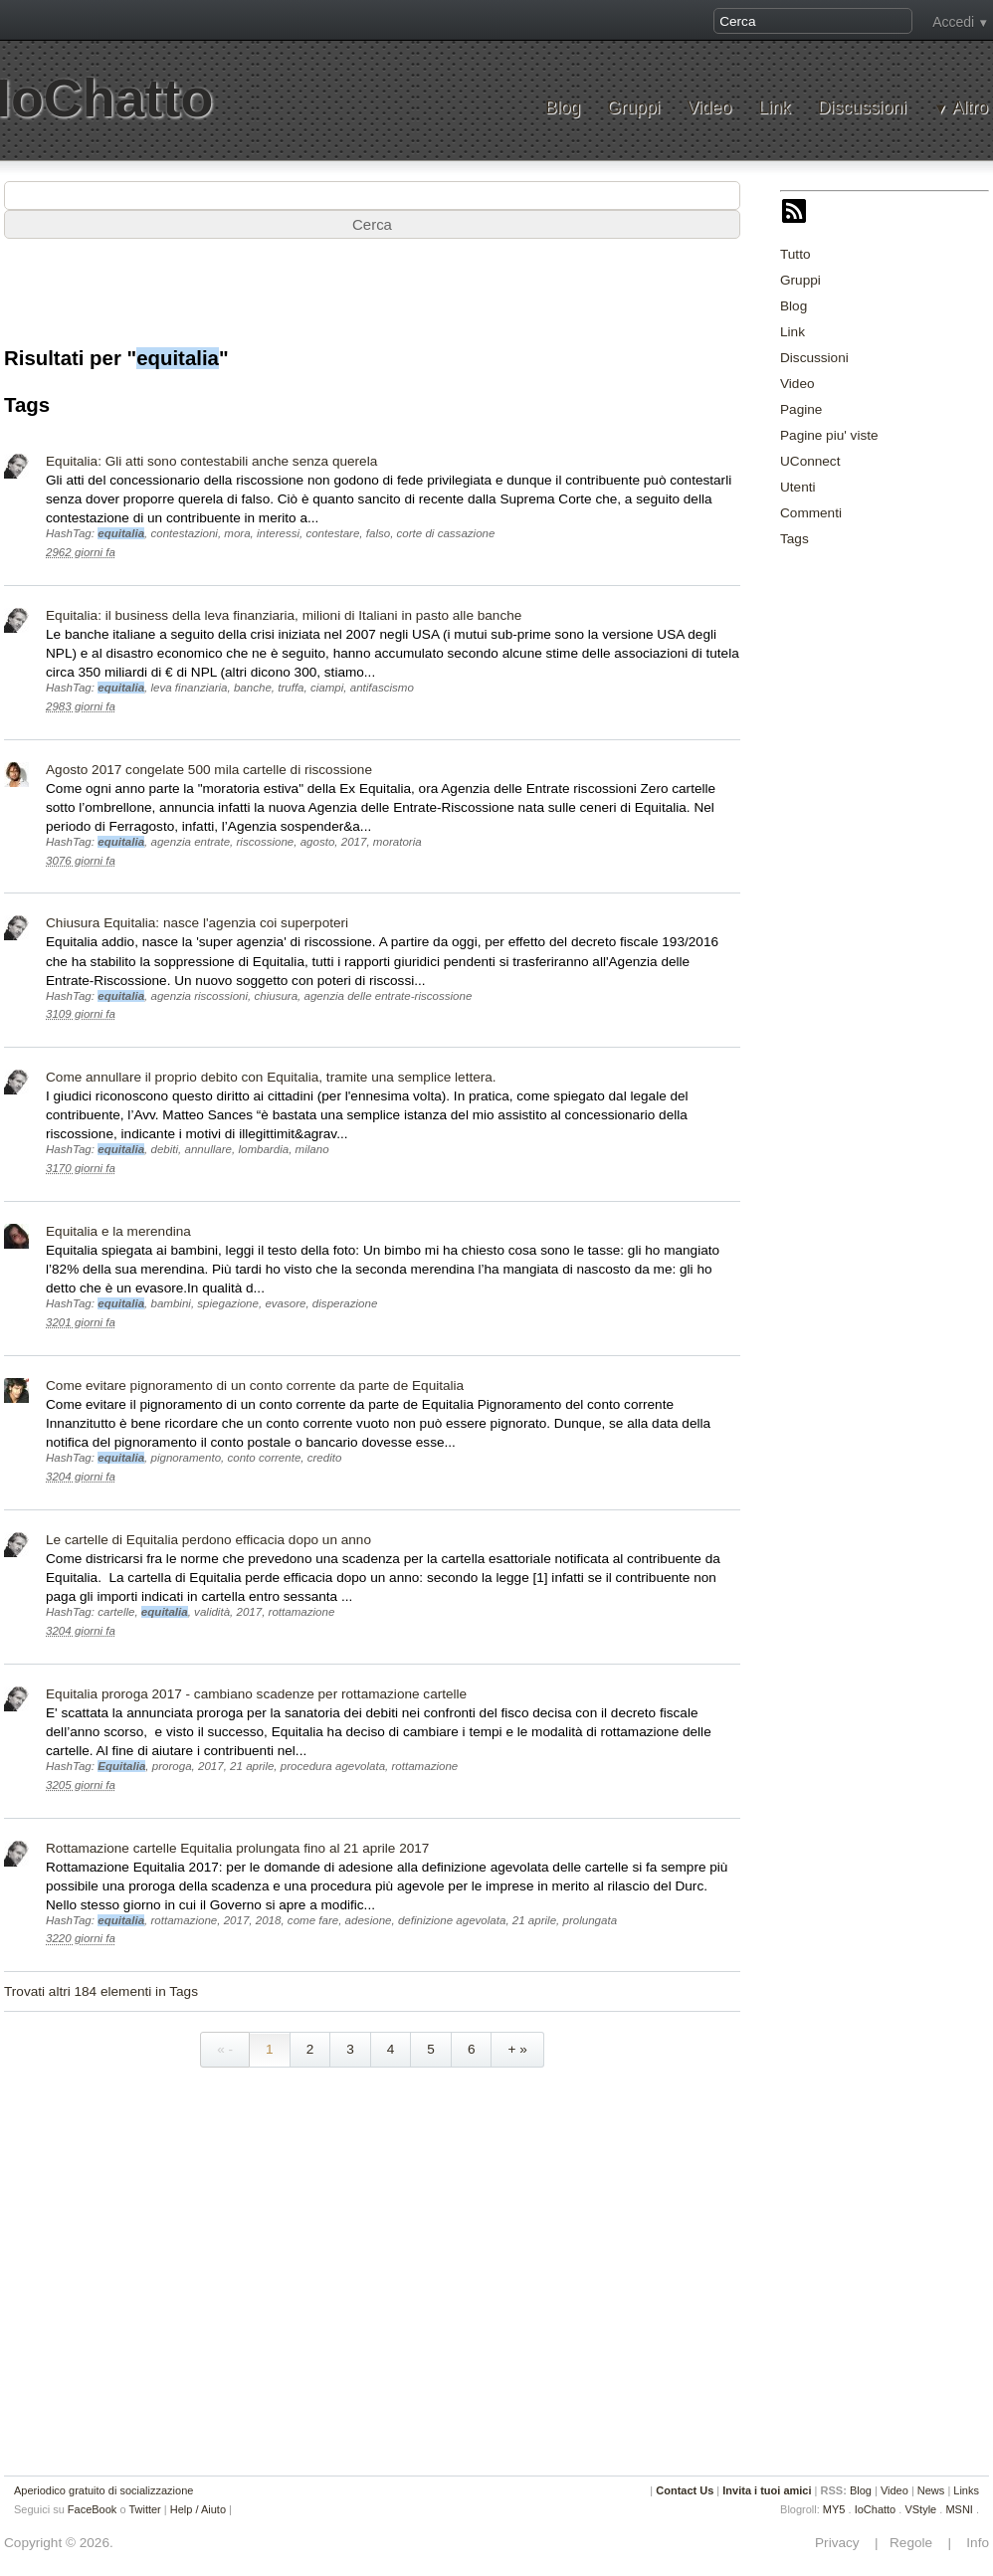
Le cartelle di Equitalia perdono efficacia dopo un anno (208, 1539)
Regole (912, 2542)
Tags (794, 538)
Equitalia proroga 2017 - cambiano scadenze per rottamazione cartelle (256, 1693)
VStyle (920, 2509)
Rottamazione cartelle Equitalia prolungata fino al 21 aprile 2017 (237, 1848)
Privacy (843, 2542)
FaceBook (92, 2509)
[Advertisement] (372, 302)
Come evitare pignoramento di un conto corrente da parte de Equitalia (255, 1385)
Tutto (795, 254)
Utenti (798, 487)
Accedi (953, 22)
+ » (516, 2049)
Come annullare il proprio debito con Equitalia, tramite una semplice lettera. (271, 1077)
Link (774, 108)
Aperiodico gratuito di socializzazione (103, 2490)
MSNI (959, 2509)
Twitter (144, 2509)
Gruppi (633, 108)
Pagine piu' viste (829, 435)
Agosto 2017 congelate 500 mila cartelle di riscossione (209, 769)
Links (966, 2490)
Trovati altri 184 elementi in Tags (101, 1991)
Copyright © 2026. (58, 2542)
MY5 (834, 2509)
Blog (562, 108)
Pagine (801, 409)
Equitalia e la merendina (118, 1231)
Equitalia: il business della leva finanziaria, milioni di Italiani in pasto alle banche (283, 615)
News (931, 2490)
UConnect (810, 461)
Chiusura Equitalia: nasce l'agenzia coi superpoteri (197, 922)
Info (972, 2542)
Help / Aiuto (198, 2509)
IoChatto (875, 2509)
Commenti (811, 512)
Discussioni (862, 108)
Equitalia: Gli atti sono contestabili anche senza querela (211, 461)
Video (709, 108)
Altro (970, 108)
